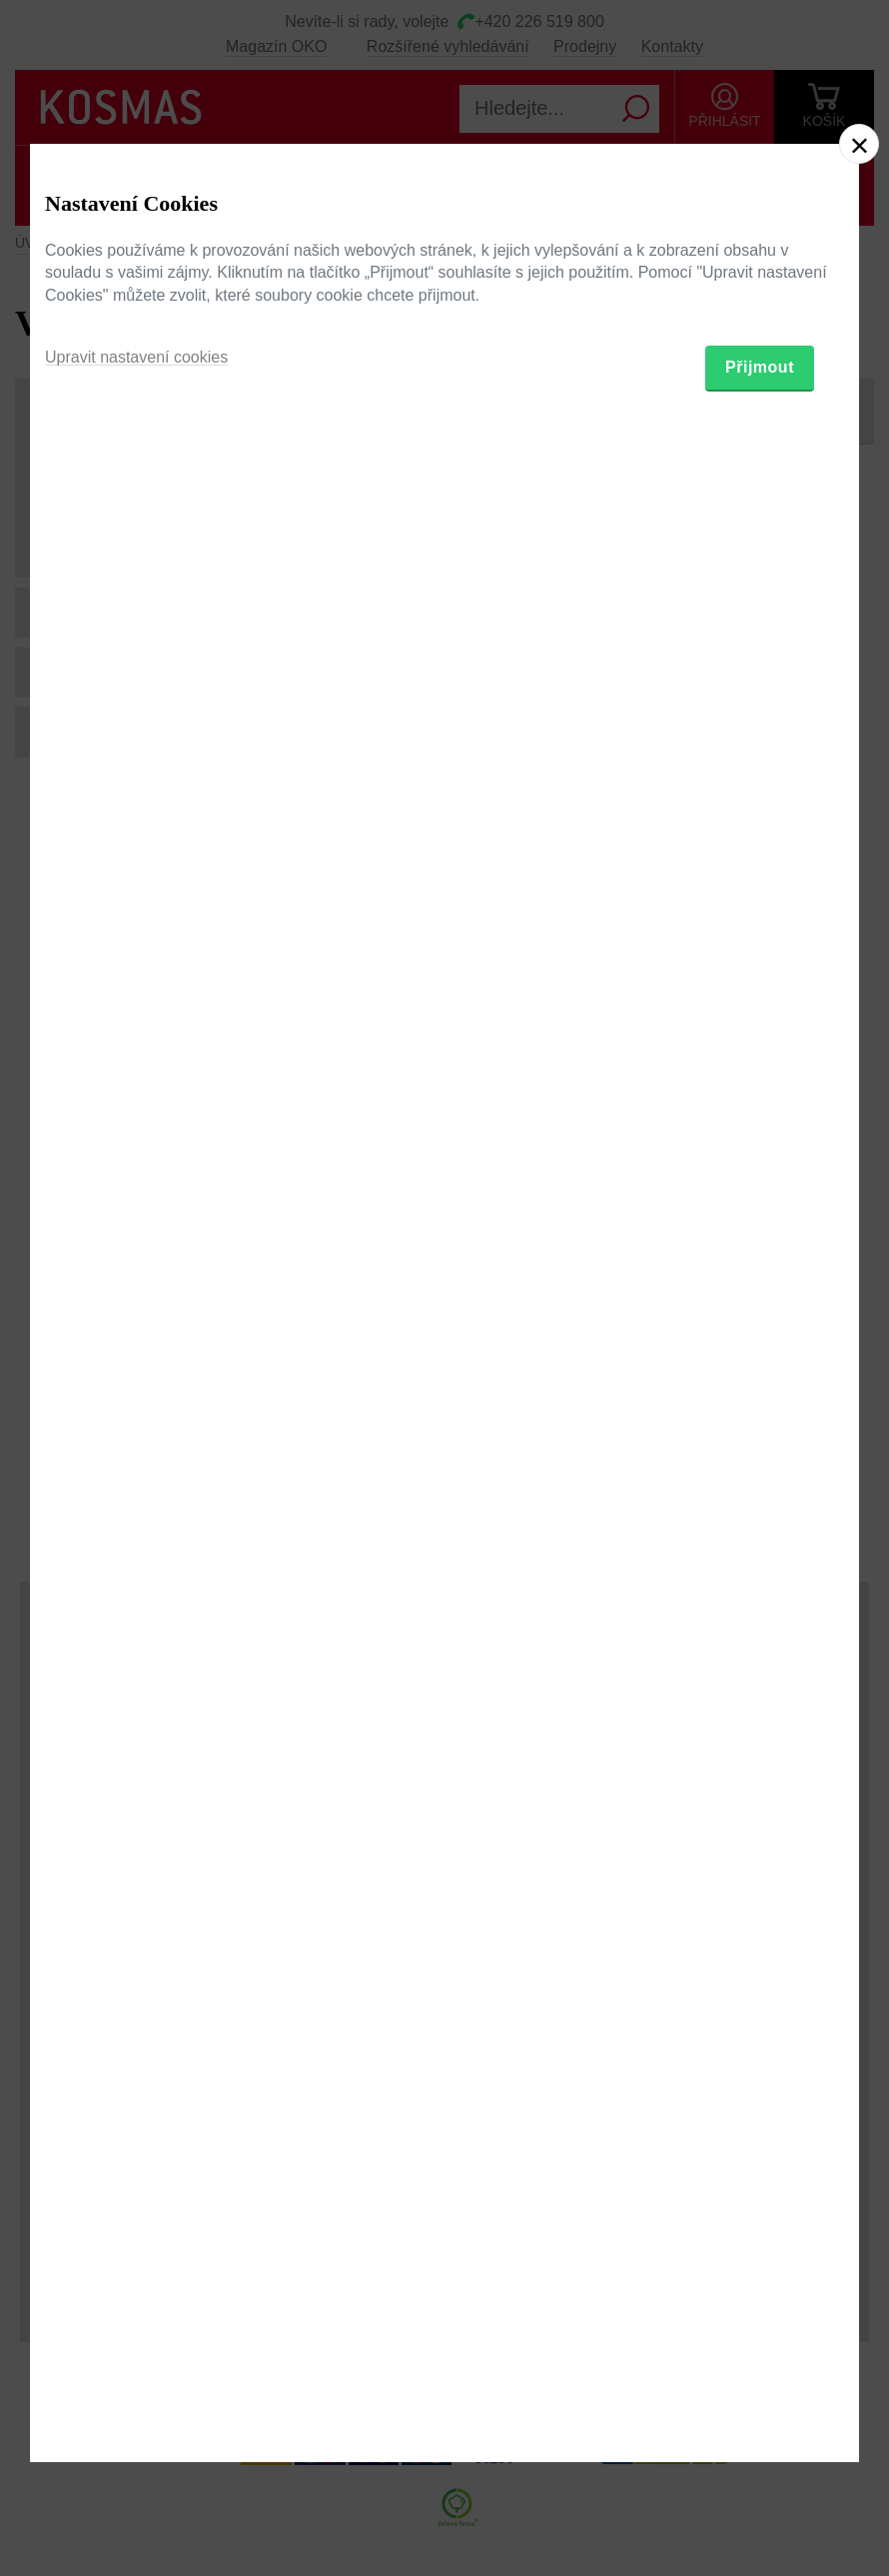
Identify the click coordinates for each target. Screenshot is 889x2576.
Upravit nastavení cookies (136, 1384)
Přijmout (759, 1394)
